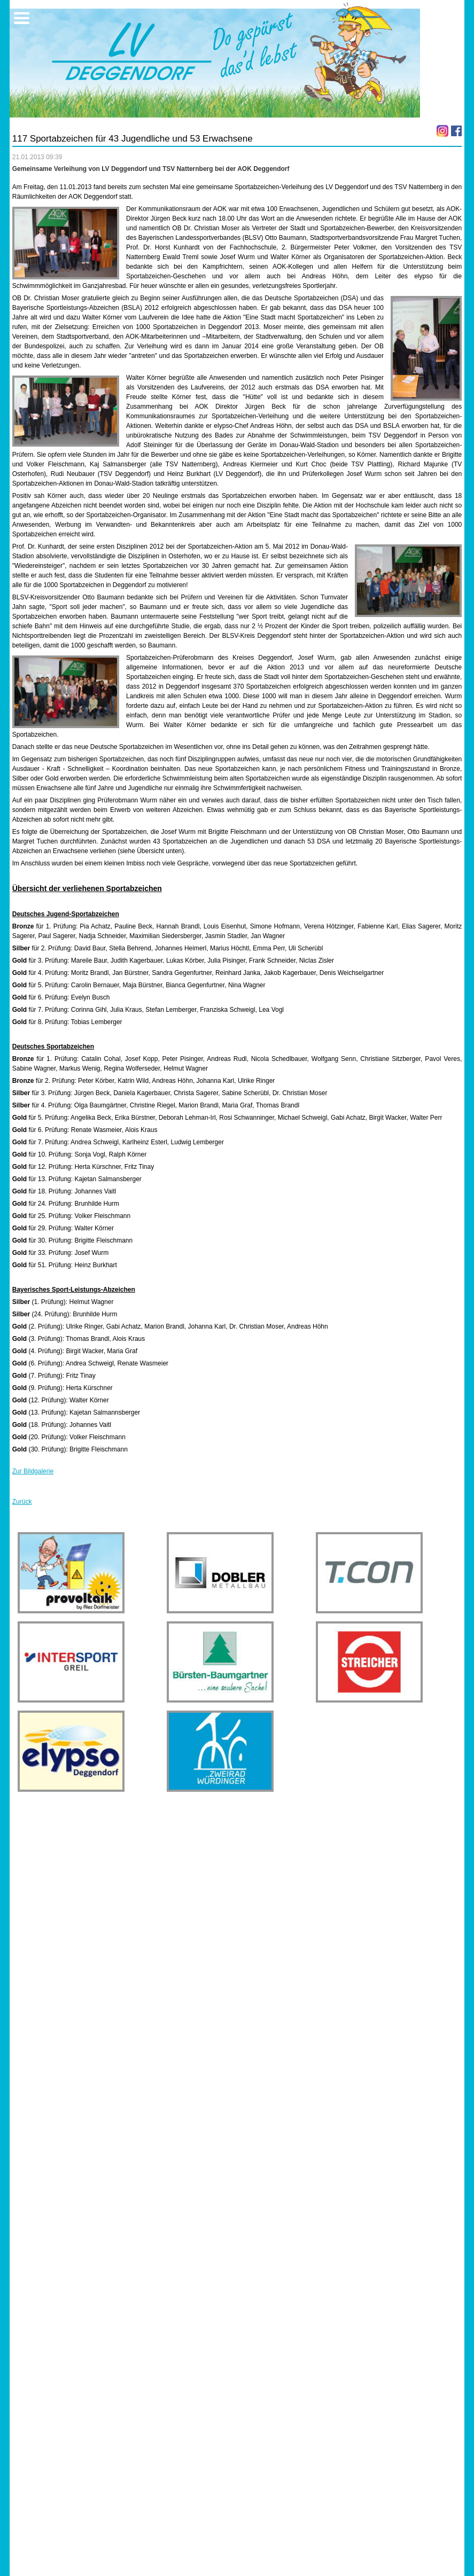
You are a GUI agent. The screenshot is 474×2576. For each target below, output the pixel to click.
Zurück (22, 1501)
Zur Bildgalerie (32, 1471)
